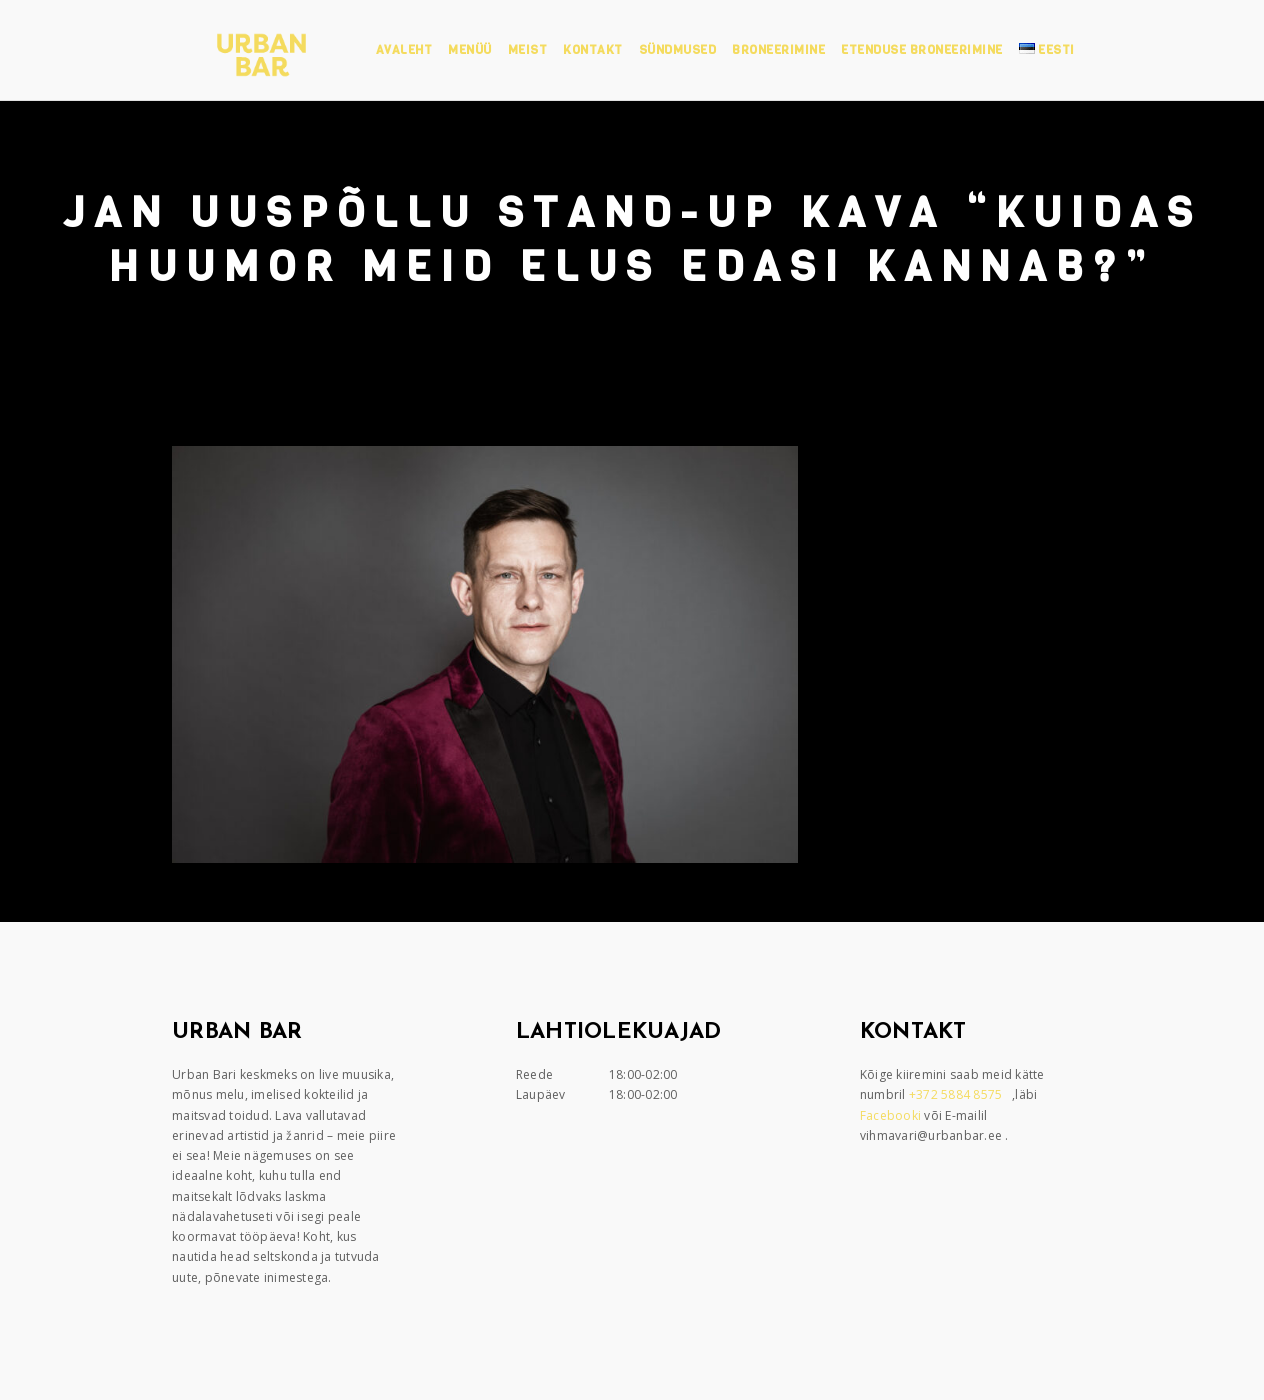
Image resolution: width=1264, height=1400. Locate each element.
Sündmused (678, 50)
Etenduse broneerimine (922, 50)
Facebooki (892, 1115)
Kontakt (593, 50)
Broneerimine (778, 50)
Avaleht (404, 50)
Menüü (470, 50)
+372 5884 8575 (957, 1094)
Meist (528, 50)
